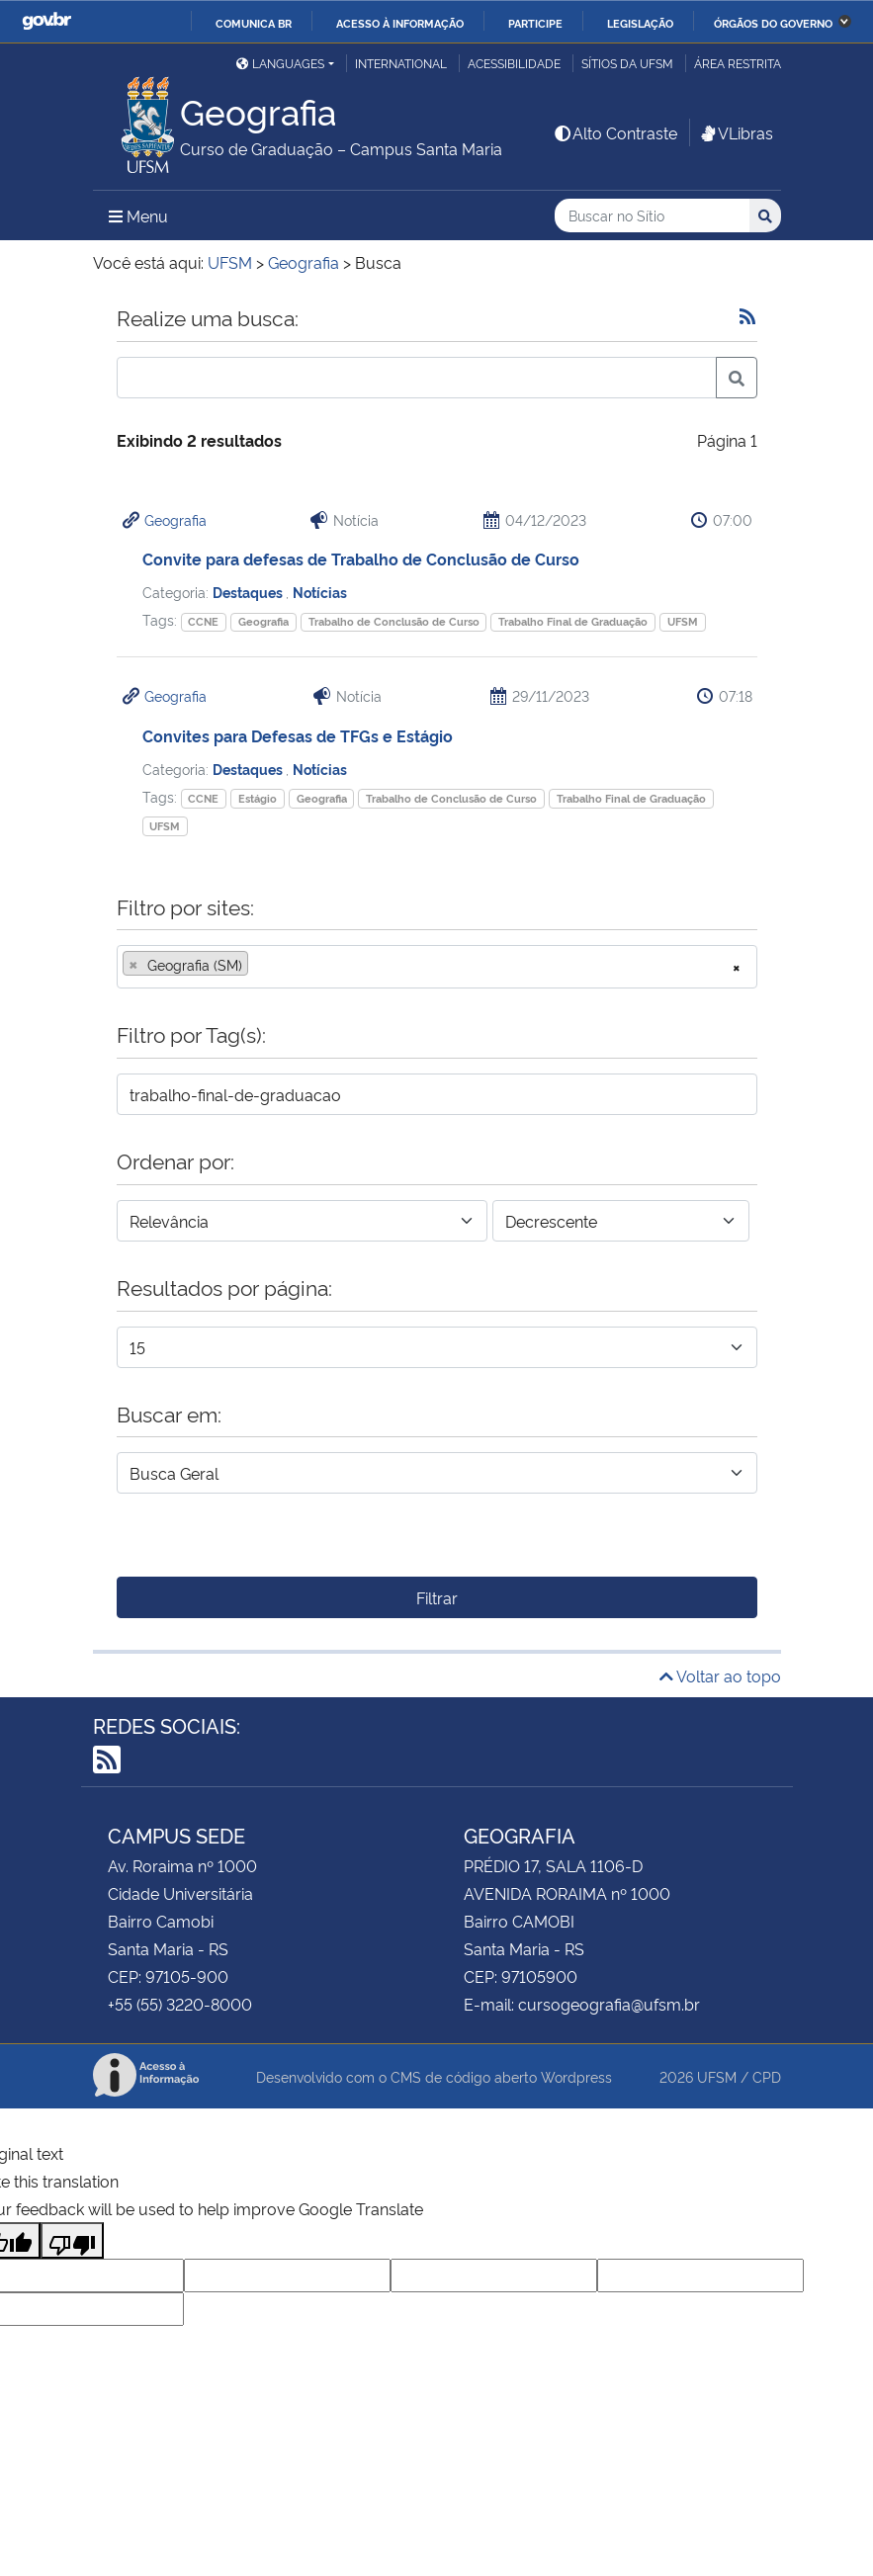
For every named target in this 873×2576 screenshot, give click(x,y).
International (401, 62)
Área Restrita (737, 62)
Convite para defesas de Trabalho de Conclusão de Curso (360, 558)
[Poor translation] (72, 2240)
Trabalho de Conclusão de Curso (394, 621)
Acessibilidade (514, 62)
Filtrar (437, 1597)
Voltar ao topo (720, 1675)
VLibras (735, 132)
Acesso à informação (400, 23)
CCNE (203, 621)
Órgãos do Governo (773, 23)
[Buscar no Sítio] (652, 216)
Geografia (175, 519)
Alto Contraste (615, 132)
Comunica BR (254, 23)
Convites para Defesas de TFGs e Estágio (297, 735)
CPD (766, 2076)
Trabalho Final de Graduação (573, 621)
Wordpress (576, 2076)
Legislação (640, 23)
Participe (535, 23)
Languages (280, 62)
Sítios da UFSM (627, 62)
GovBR (46, 21)
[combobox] (437, 966)
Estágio (257, 798)
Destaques (249, 591)
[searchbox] (259, 965)
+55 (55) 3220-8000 (180, 2004)
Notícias (320, 591)
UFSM (682, 621)
